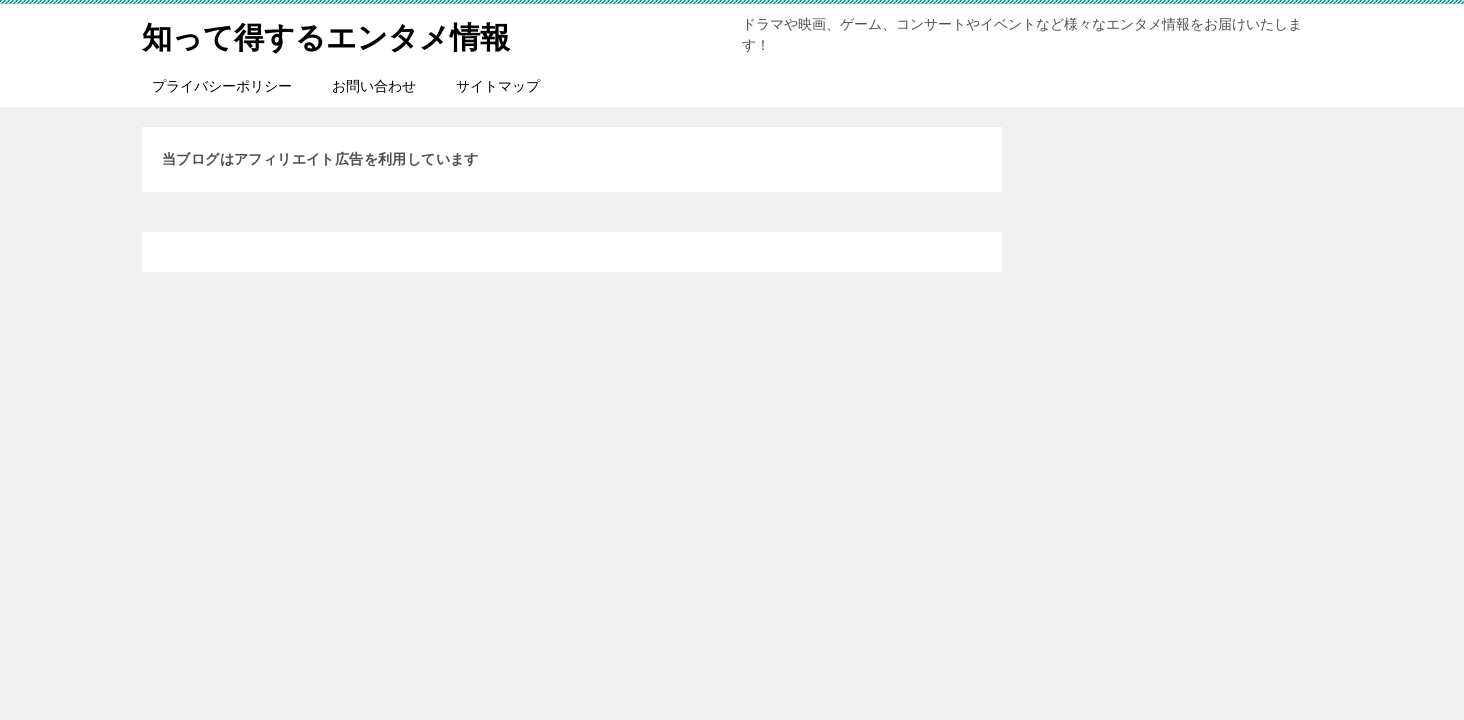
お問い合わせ (374, 86)
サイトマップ (498, 86)
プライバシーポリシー (222, 86)
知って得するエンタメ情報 (326, 34)
